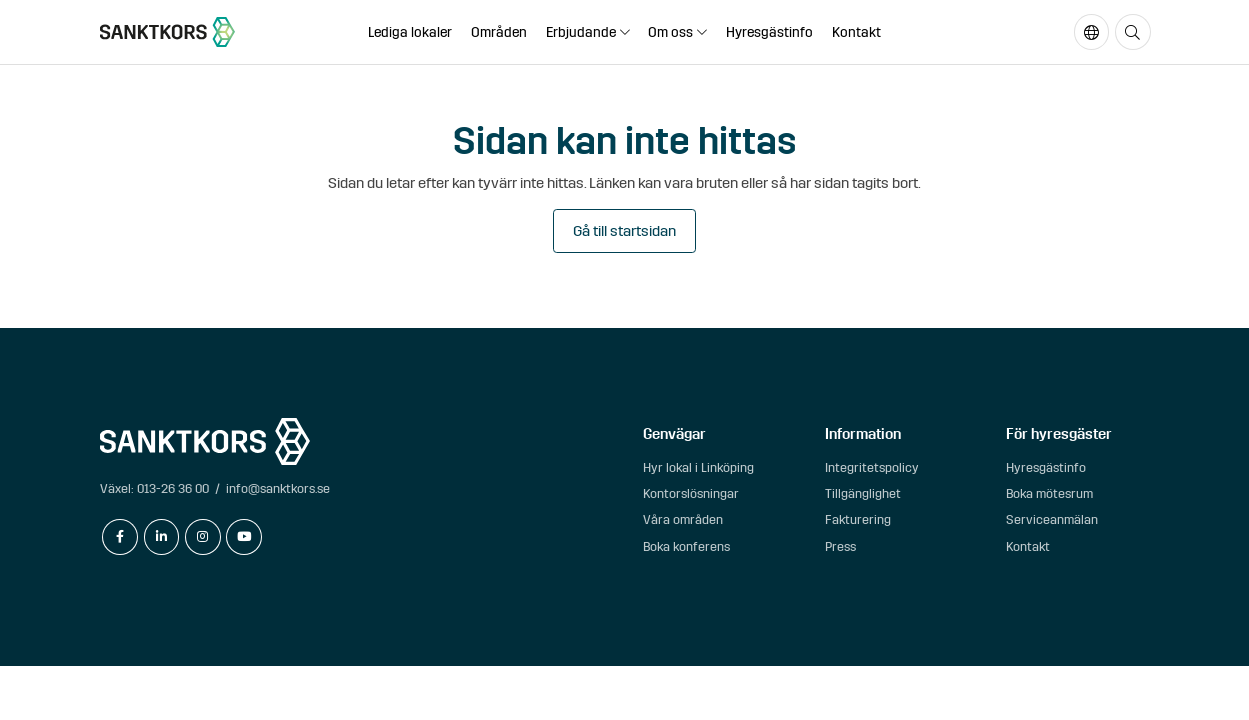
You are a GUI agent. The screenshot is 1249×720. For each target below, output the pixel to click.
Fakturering (858, 519)
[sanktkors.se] (167, 32)
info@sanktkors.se (278, 488)
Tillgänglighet (863, 493)
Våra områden (683, 519)
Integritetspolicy (872, 467)
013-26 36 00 (173, 488)
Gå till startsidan (624, 231)
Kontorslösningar (691, 493)
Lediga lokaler (410, 32)
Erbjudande (581, 32)
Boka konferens (686, 546)
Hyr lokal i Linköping (698, 467)
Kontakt (856, 32)
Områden (499, 32)
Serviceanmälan (1052, 519)
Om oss (670, 32)
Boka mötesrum (1049, 493)
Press (840, 546)
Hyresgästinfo (769, 32)
